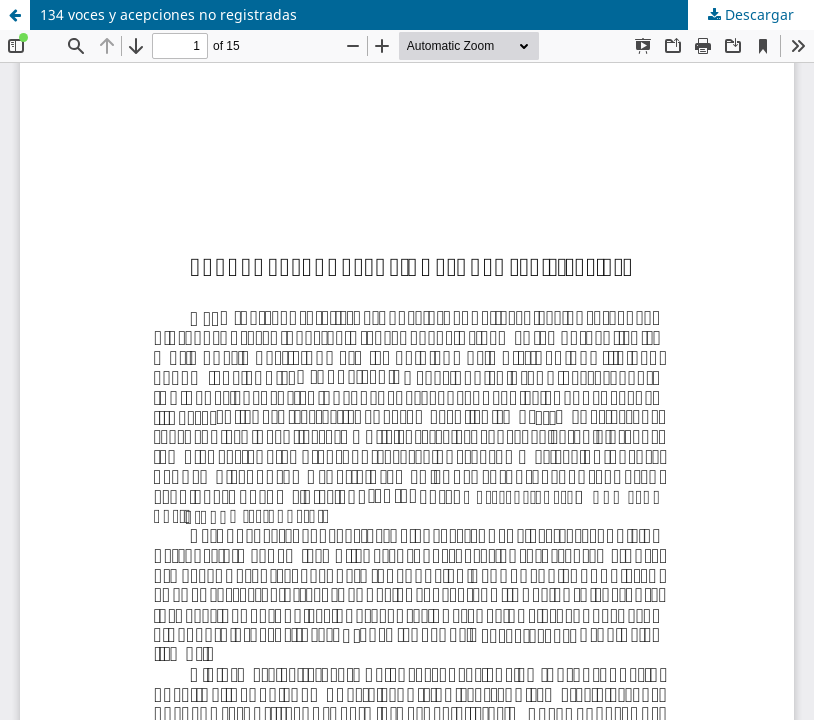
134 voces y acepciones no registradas (168, 14)
